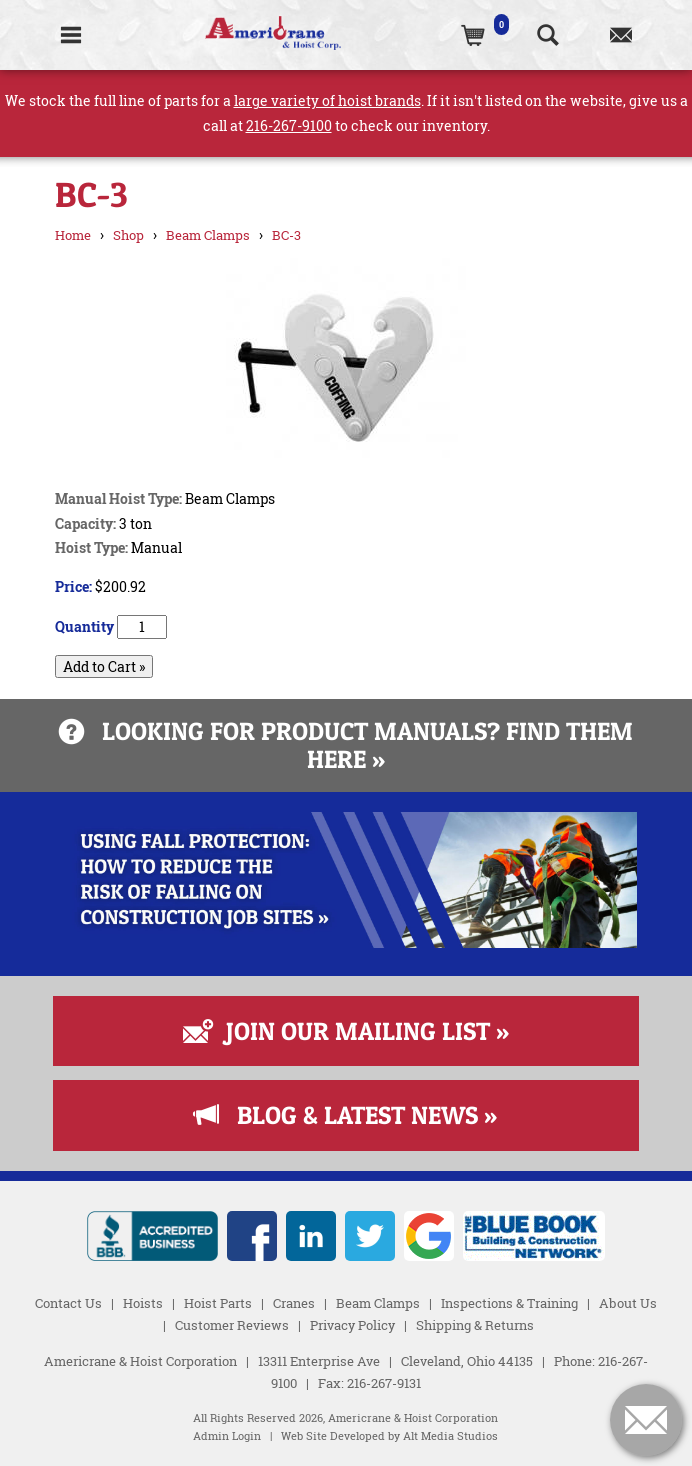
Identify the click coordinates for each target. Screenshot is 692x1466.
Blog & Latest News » (345, 1115)
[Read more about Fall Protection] (346, 942)
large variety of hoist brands (327, 100)
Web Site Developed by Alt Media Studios (389, 1436)
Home (73, 235)
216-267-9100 (289, 125)
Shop (128, 235)
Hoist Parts (218, 1303)
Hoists (143, 1303)
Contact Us (68, 1303)
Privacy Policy (352, 1325)
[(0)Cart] (474, 35)
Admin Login (227, 1436)
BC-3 (286, 235)
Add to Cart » (104, 666)
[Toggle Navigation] (71, 35)
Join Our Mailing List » (346, 1031)
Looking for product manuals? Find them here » (346, 744)
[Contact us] (620, 35)
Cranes (294, 1303)
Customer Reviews (232, 1325)
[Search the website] (547, 35)
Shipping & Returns (475, 1325)
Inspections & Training (509, 1303)
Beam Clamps (208, 235)
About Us (628, 1303)
